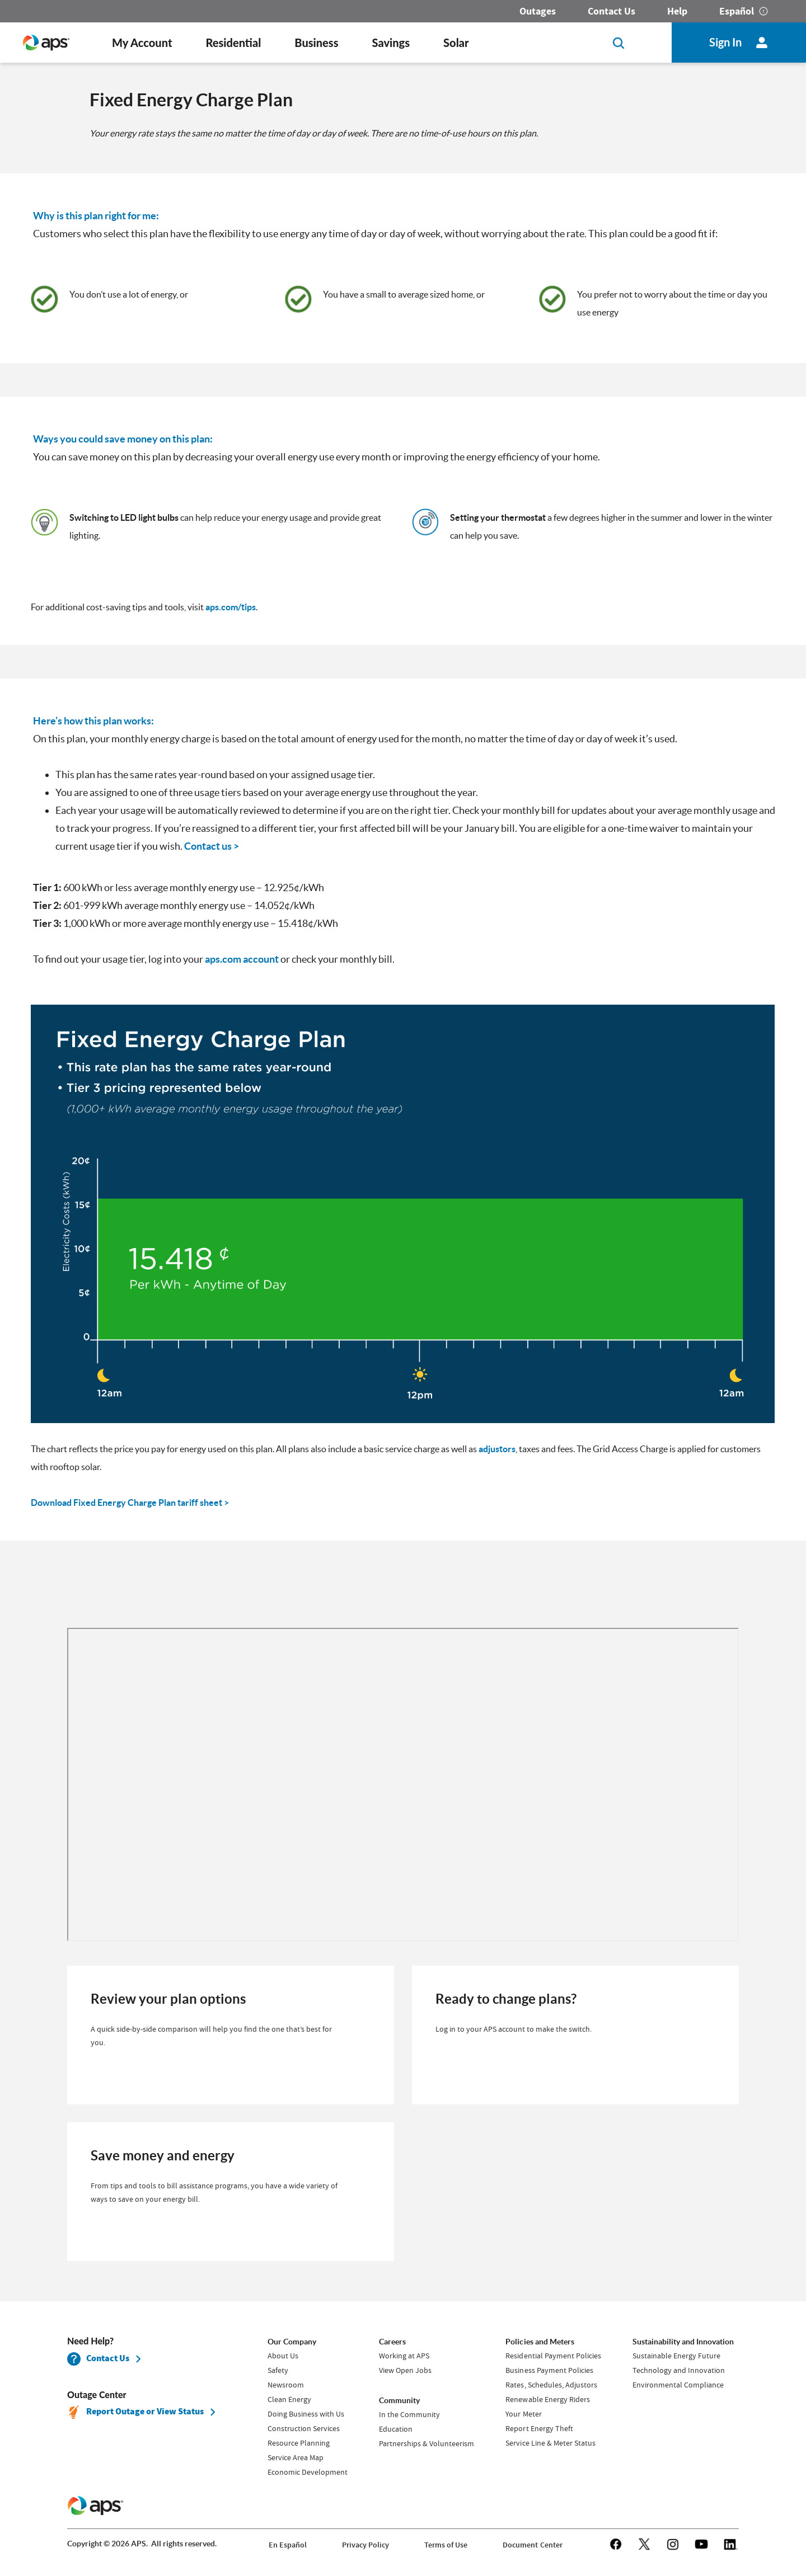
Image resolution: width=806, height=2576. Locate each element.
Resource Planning (299, 2443)
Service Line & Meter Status (550, 2443)
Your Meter (523, 2414)
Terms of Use (445, 2545)
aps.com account (242, 959)
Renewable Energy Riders (547, 2399)
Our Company (292, 2341)
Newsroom (286, 2385)
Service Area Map (296, 2457)
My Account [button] (142, 42)
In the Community (409, 2414)
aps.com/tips (230, 607)
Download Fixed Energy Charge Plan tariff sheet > (130, 1502)
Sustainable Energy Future (676, 2356)
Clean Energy (289, 2399)
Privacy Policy (365, 2545)
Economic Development (308, 2472)
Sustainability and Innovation (683, 2341)
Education (396, 2429)
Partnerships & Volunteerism (426, 2443)
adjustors (497, 1449)
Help (677, 11)
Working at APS (404, 2356)
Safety (278, 2370)
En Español (288, 2545)
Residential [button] (233, 42)
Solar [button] (455, 42)
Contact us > (211, 846)
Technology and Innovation (678, 2370)
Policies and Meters (539, 2341)
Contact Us (611, 11)
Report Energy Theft (539, 2428)
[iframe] (403, 1784)
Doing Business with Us (306, 2414)
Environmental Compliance (678, 2385)
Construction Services (304, 2428)
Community (399, 2400)
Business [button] (316, 42)
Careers (392, 2341)
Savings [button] (391, 42)
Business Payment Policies (549, 2370)
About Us (283, 2356)
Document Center (532, 2545)
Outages (537, 11)
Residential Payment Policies (553, 2356)
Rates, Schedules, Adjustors (551, 2385)
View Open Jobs (405, 2370)
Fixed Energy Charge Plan (191, 100)
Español (736, 11)
